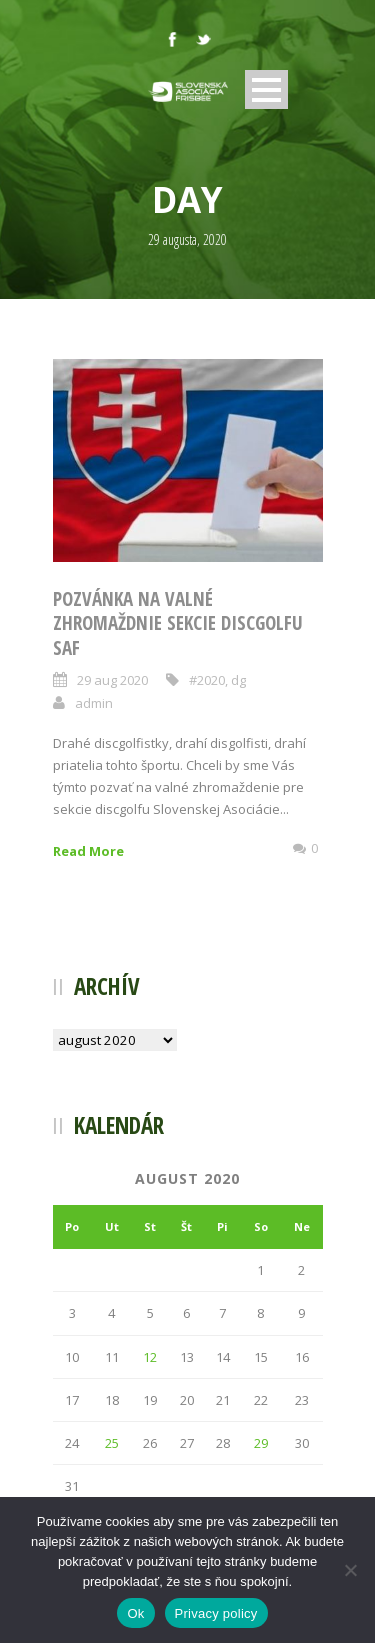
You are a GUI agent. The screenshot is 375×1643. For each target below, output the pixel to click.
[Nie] (350, 1570)
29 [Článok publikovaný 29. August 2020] (261, 1443)
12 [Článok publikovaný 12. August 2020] (150, 1357)
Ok (135, 1613)
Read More (88, 851)
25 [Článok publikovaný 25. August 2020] (112, 1443)
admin (94, 703)
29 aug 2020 (112, 680)
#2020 (207, 680)
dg (238, 680)
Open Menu (266, 89)
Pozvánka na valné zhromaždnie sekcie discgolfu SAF (178, 623)
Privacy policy (216, 1613)
